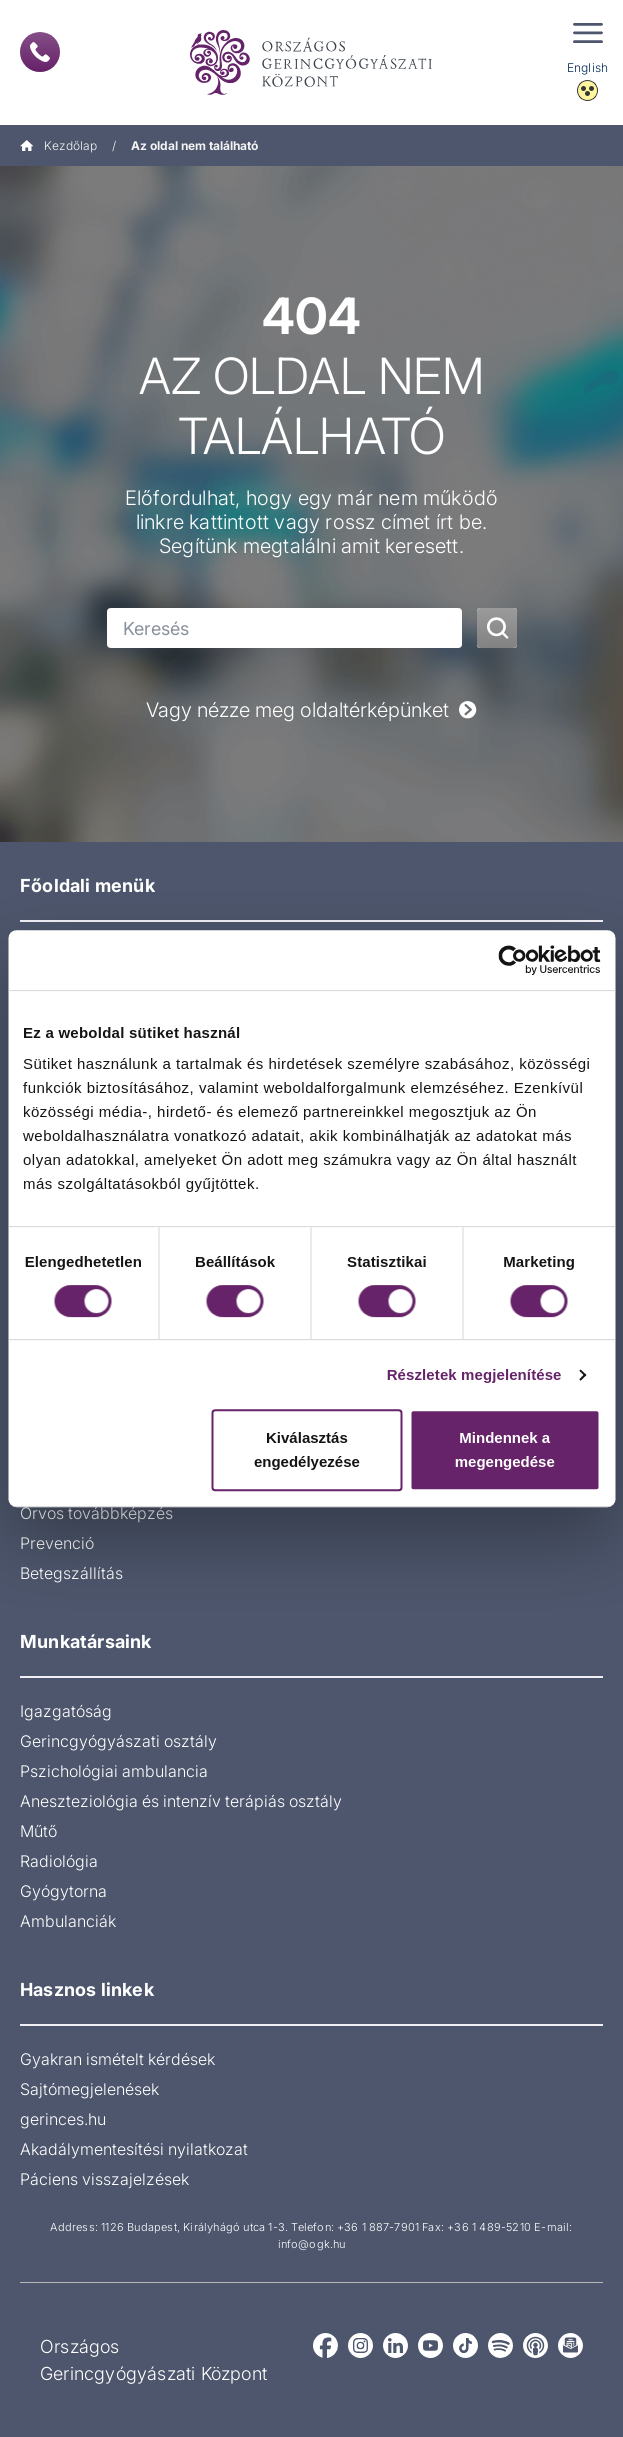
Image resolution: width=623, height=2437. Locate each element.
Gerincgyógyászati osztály (118, 1741)
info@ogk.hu (311, 2244)
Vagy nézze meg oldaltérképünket (311, 710)
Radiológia (59, 1861)
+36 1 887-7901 (378, 2227)
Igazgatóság (66, 1711)
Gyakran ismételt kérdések (117, 2059)
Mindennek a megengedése (505, 1449)
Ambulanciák (68, 1921)
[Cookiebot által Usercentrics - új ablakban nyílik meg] (512, 960)
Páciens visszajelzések (104, 2179)
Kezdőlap (58, 145)
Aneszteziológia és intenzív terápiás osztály (181, 1801)
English (587, 67)
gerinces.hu (63, 2119)
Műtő (38, 1831)
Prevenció (57, 1543)
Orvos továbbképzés (96, 1513)
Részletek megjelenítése (474, 1374)
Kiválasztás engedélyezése (307, 1449)
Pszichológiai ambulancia (114, 1771)
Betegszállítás (71, 1573)
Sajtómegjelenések (89, 2089)
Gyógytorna (63, 1891)
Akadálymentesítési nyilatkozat (134, 2149)
